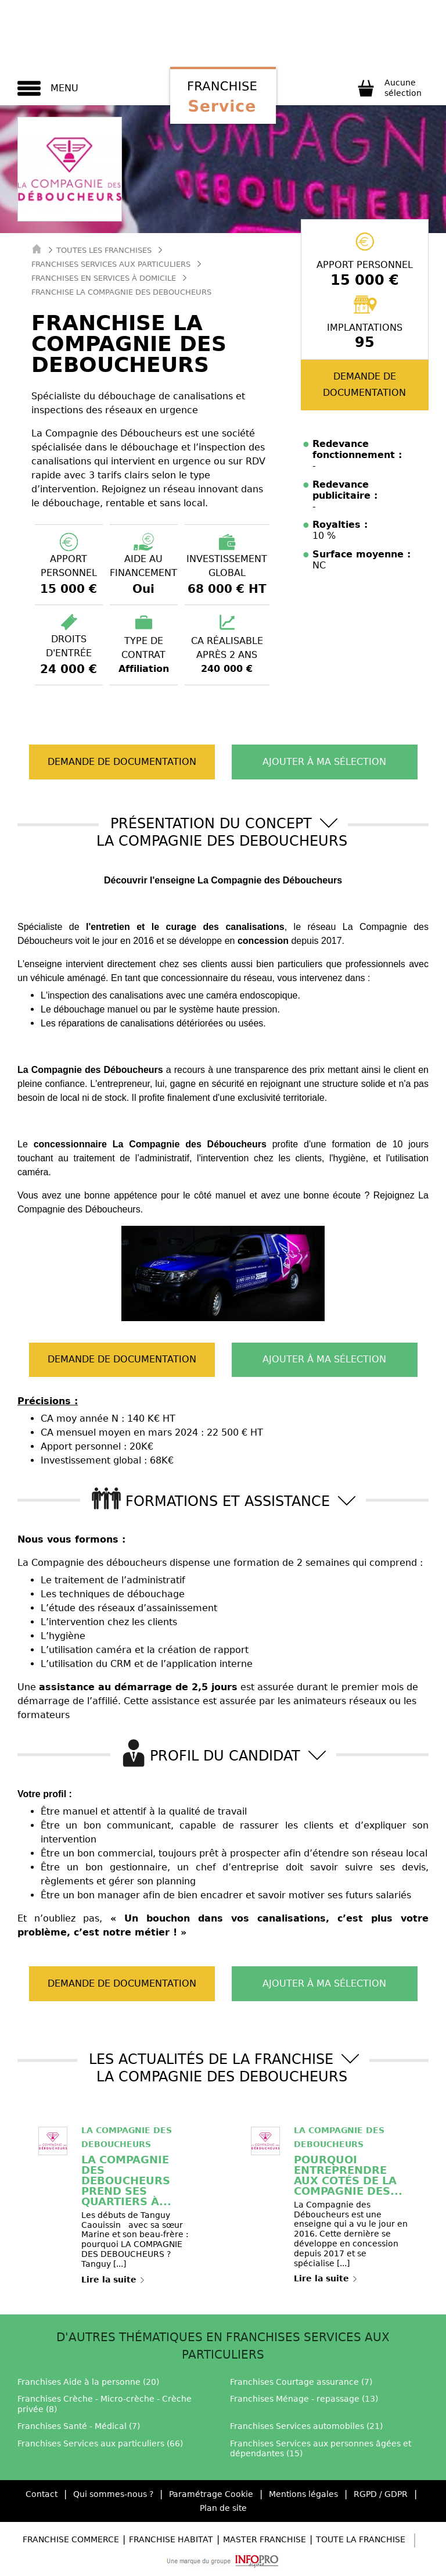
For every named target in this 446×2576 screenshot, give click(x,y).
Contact (41, 2494)
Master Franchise (264, 2539)
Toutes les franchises (104, 250)
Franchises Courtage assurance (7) (301, 2382)
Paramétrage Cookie (211, 2494)
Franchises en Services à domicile (103, 278)
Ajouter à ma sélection (324, 761)
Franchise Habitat (171, 2539)
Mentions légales (303, 2494)
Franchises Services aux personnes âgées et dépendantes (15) (320, 2449)
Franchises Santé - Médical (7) (78, 2426)
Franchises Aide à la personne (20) (88, 2382)
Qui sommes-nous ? (113, 2494)
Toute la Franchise (360, 2539)
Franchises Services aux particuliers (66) (100, 2443)
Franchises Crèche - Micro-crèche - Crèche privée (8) (104, 2404)
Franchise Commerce (71, 2539)
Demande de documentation (364, 384)
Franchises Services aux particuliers (110, 264)
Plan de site (223, 2508)
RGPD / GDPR (381, 2494)
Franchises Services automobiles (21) (306, 2426)
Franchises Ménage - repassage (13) (304, 2398)
